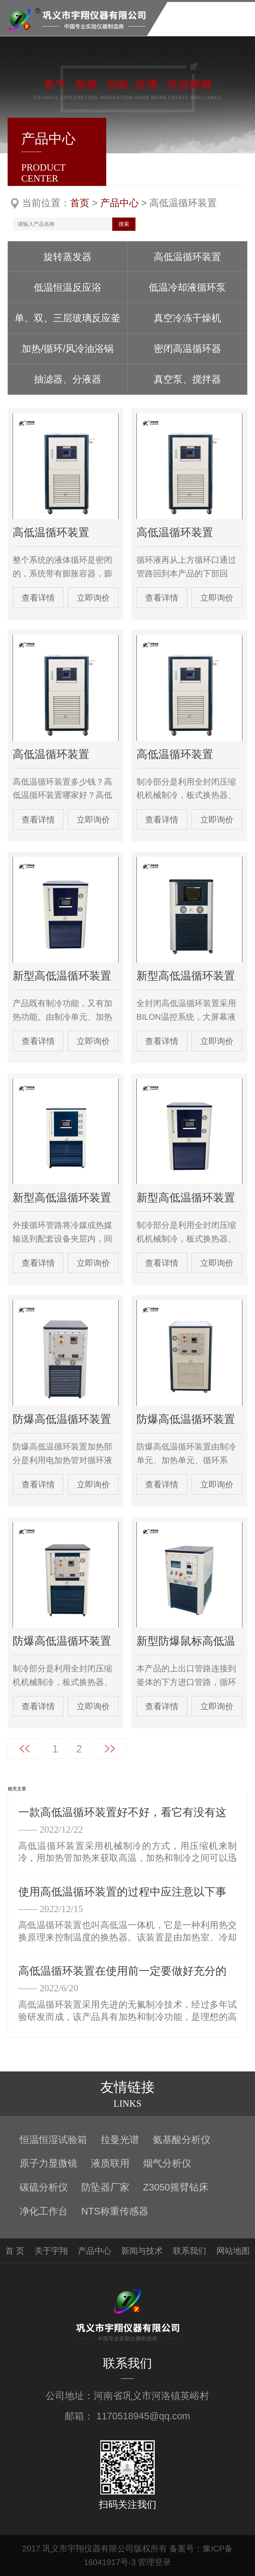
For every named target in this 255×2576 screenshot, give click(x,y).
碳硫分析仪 (44, 2187)
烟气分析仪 (167, 2163)
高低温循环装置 (187, 256)
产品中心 (119, 203)
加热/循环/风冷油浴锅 (68, 348)
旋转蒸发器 (67, 256)
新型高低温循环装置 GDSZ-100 (62, 1198)
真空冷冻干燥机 (187, 318)
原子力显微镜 (48, 2163)
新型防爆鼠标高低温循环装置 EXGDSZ (185, 1641)
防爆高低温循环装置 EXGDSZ (62, 1641)
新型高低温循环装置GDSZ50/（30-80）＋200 (62, 976)
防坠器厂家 (105, 2187)
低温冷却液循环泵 (187, 287)
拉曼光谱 (120, 2139)
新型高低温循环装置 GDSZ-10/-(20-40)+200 (185, 976)
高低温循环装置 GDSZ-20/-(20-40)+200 (51, 754)
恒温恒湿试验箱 (53, 2139)
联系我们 (189, 2250)
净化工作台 (44, 2211)
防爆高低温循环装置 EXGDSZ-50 (185, 1419)
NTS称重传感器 (114, 2211)
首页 (79, 203)
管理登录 (154, 2562)
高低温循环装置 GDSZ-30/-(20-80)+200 (174, 754)
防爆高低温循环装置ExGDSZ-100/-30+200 (62, 1419)
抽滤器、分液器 (67, 379)
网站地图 (233, 2250)
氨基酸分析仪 (182, 2139)
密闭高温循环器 (187, 348)
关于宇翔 (51, 2250)
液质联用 (110, 2163)
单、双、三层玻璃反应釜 (68, 318)
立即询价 (93, 597)
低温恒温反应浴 (67, 287)
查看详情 (38, 597)
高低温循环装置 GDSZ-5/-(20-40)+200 (51, 532)
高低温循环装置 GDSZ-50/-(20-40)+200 (174, 532)
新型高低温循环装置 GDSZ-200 (185, 1198)
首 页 (14, 2250)
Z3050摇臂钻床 (176, 2187)
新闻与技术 (142, 2250)
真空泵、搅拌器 (187, 379)
